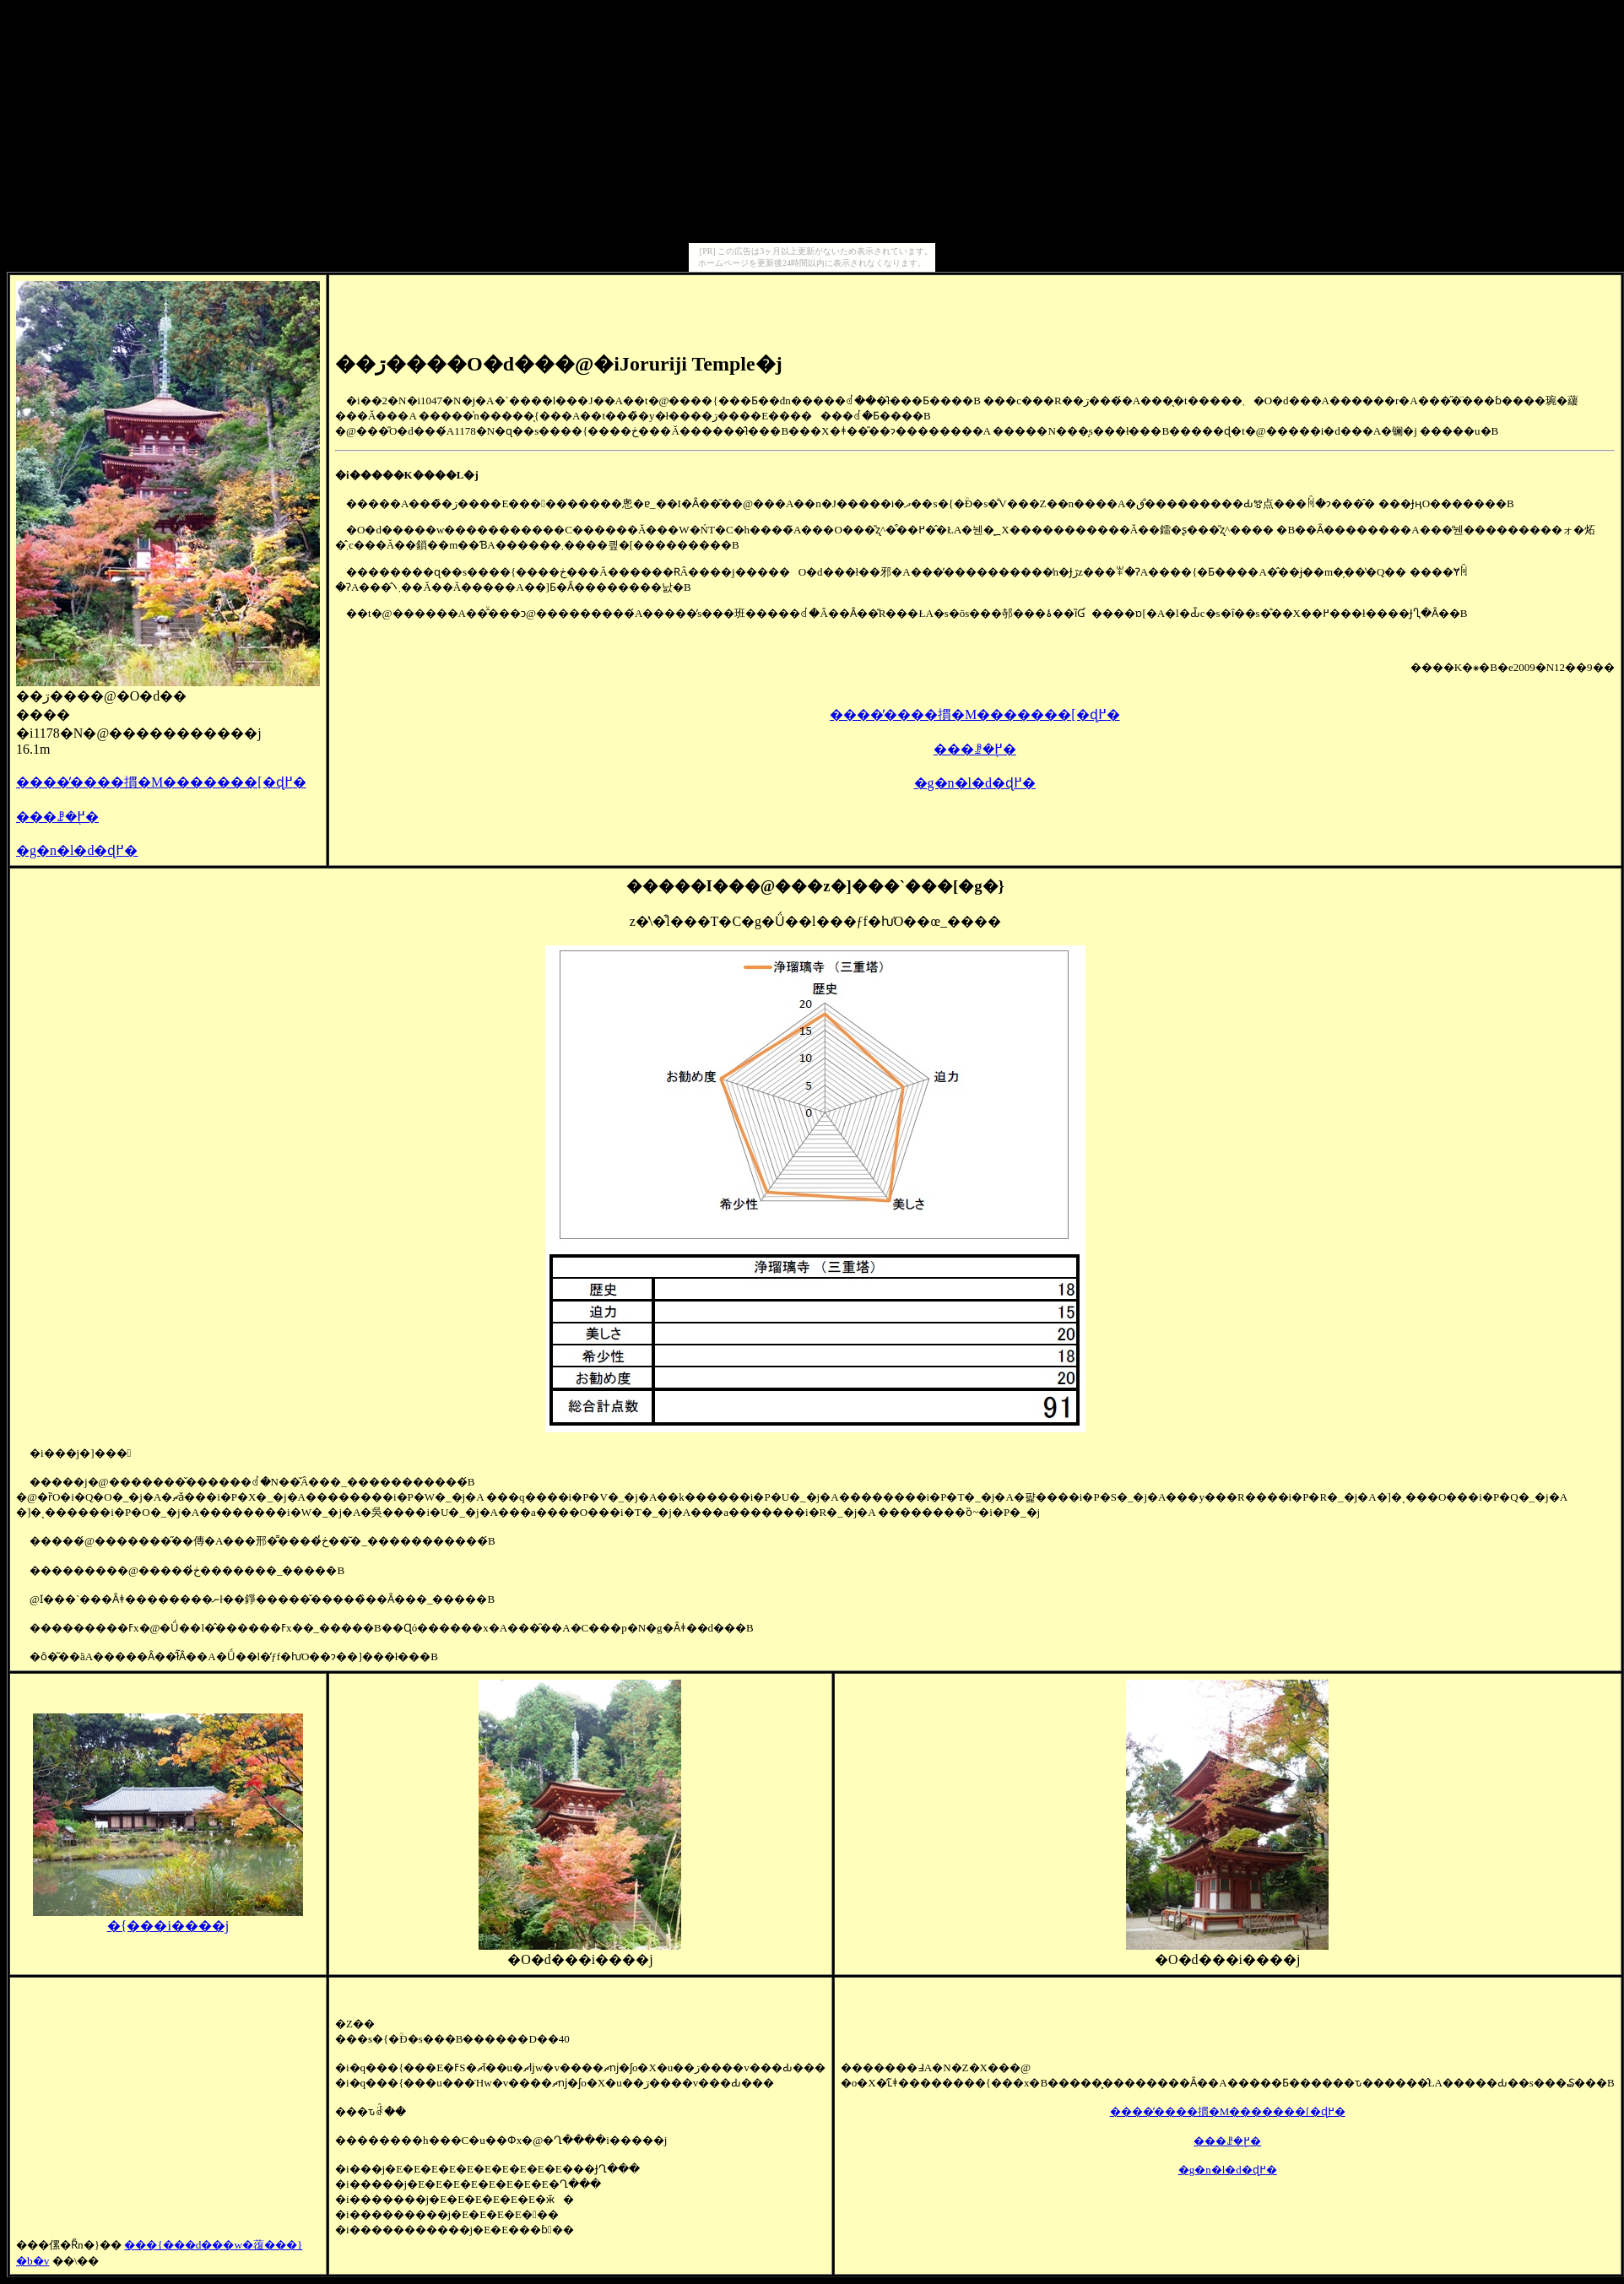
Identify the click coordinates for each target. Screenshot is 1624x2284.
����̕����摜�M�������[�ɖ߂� (161, 782)
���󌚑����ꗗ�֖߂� (57, 816)
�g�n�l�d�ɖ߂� (77, 850)
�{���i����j (168, 1918)
